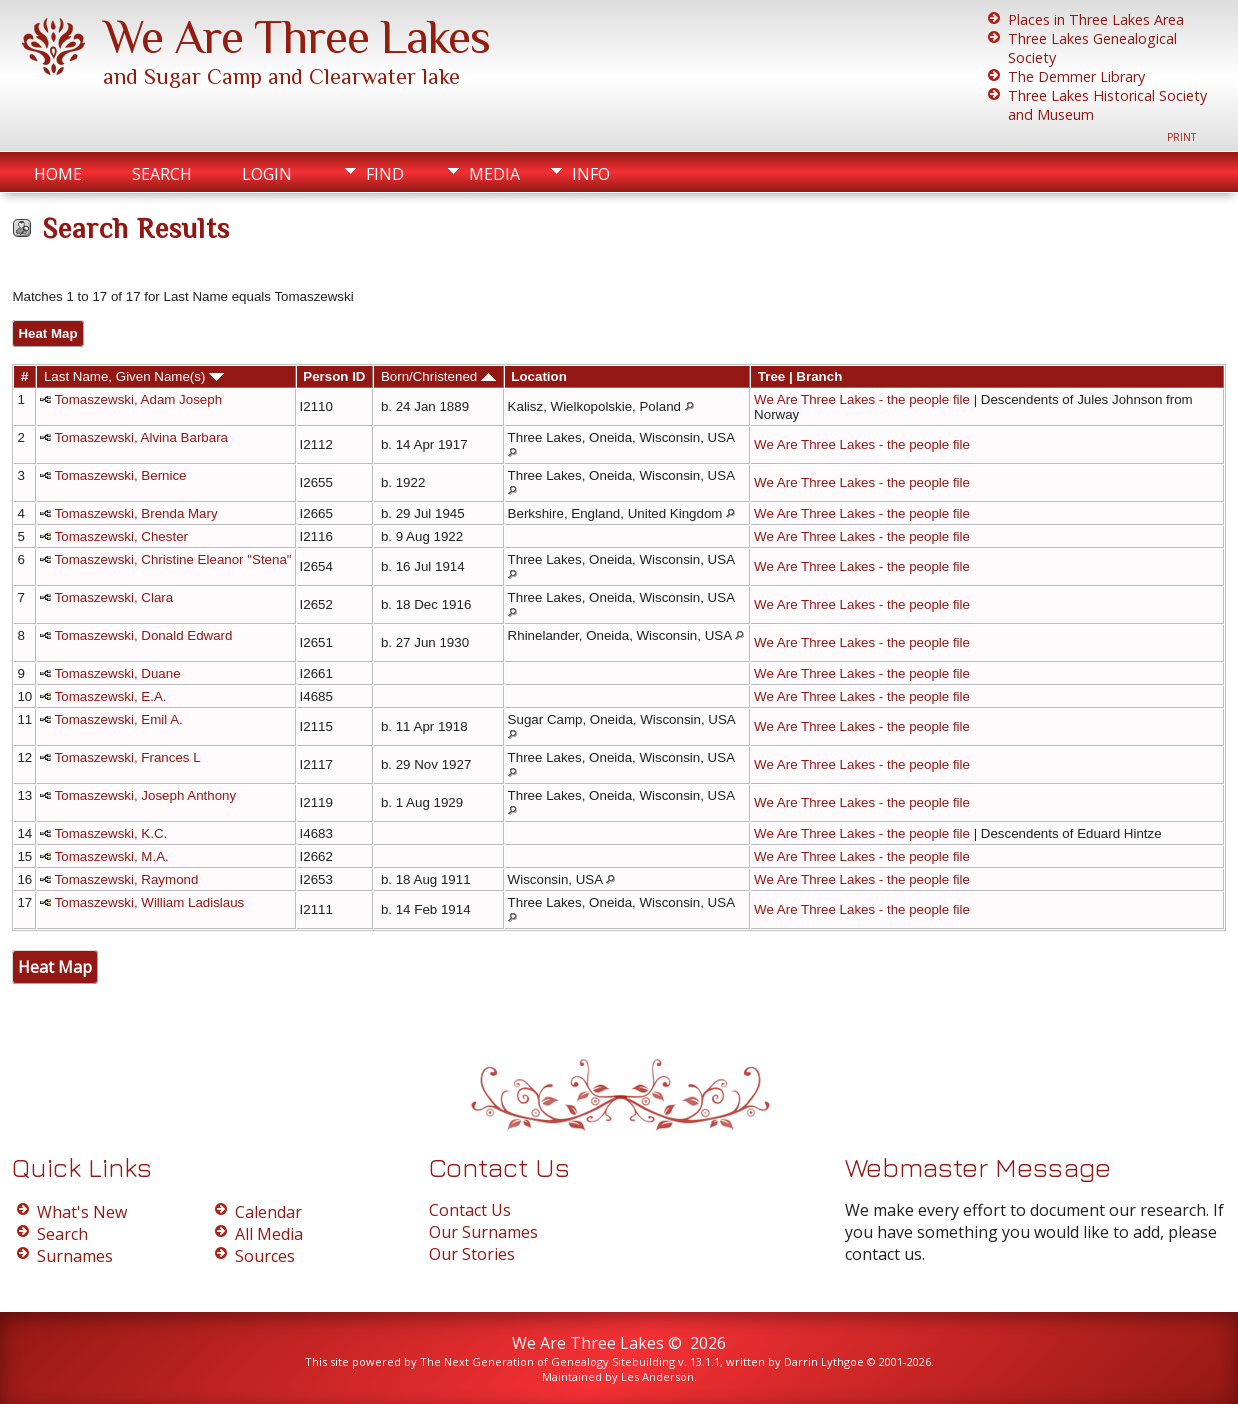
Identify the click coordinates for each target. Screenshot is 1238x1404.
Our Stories (472, 1254)
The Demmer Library (1076, 76)
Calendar (268, 1212)
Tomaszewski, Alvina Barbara (141, 437)
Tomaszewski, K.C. (111, 833)
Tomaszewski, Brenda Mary (136, 513)
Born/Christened (438, 376)
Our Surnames (483, 1232)
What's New (82, 1212)
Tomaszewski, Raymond (127, 879)
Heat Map (47, 333)
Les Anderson (657, 1376)
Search (162, 174)
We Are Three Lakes (296, 37)
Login (267, 174)
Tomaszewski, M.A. (112, 856)
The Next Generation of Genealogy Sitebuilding (547, 1361)
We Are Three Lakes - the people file (862, 399)
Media (494, 174)
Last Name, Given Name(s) (134, 376)
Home (58, 174)
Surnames (75, 1256)
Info (591, 174)
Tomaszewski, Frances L (128, 757)
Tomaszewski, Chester (121, 536)
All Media (269, 1234)
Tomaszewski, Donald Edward (144, 635)
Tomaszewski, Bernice (121, 475)
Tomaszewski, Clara (114, 597)
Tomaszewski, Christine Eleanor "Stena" (173, 559)
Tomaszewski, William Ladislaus (150, 902)
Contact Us (470, 1210)
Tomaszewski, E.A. (111, 696)
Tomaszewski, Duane (118, 673)
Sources (265, 1256)
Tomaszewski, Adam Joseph (138, 399)
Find (385, 174)
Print (1181, 137)
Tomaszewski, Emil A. (119, 719)
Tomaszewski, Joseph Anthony (146, 795)
